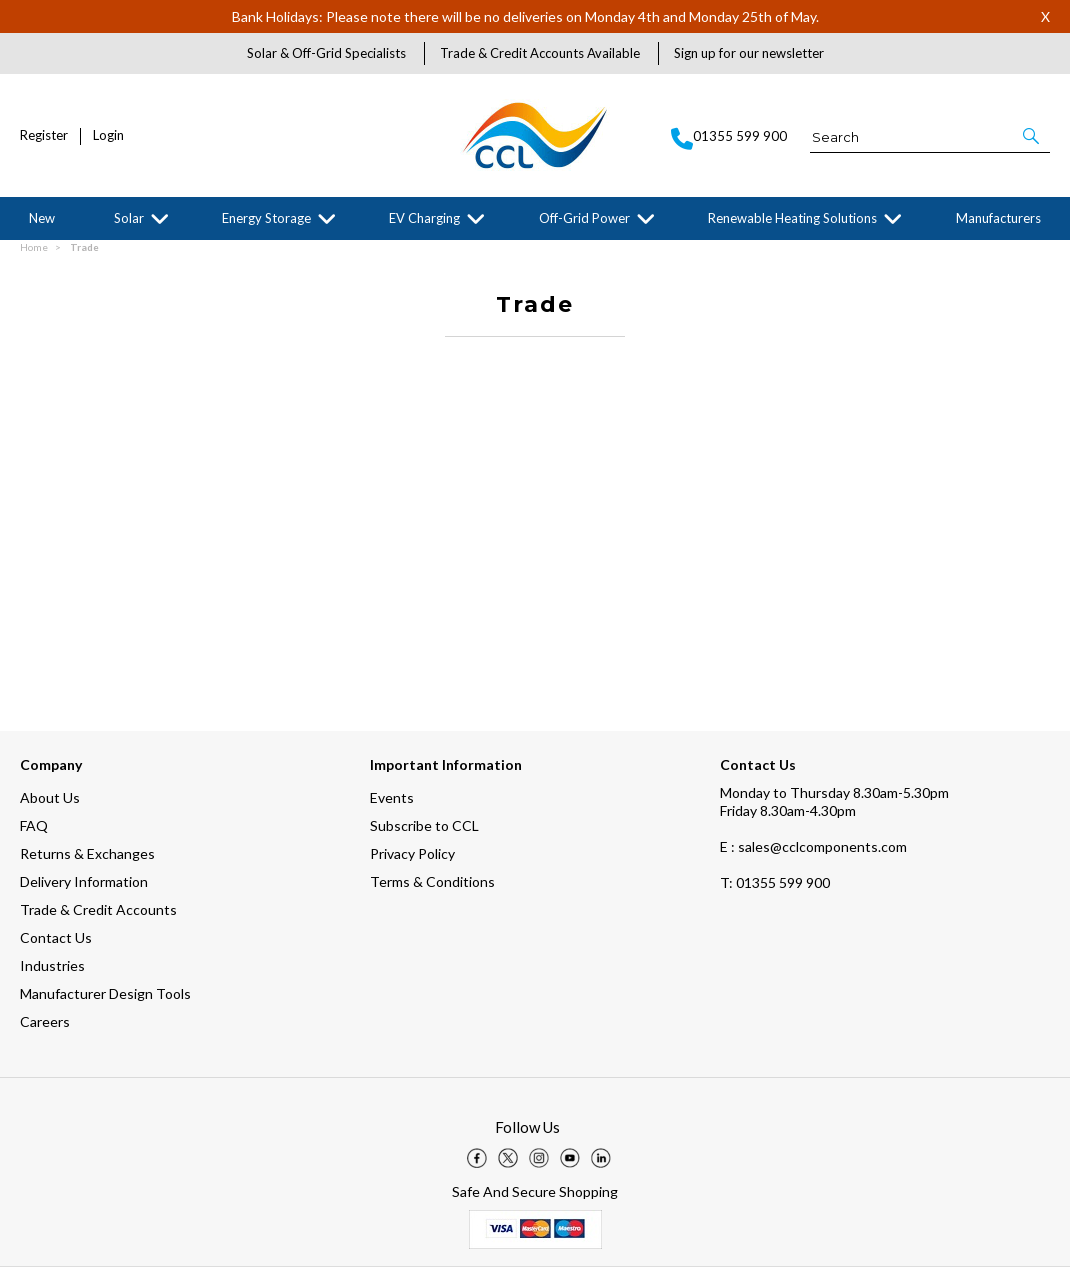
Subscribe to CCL (424, 834)
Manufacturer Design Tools (105, 1002)
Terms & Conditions (432, 890)
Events (392, 806)
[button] (1032, 136)
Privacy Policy (412, 862)
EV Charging (424, 218)
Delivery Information (84, 890)
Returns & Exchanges (87, 862)
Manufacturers (998, 218)
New (42, 218)
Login (108, 135)
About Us (50, 806)
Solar (129, 218)
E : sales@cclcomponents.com (813, 855)
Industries (52, 974)
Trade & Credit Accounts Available (540, 53)
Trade (84, 256)
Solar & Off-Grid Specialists (326, 53)
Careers (45, 1030)
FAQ (34, 834)
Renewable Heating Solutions (792, 218)
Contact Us (56, 946)
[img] (477, 1167)
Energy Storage (266, 218)
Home (34, 256)
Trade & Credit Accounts (98, 918)
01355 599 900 (775, 891)
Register (44, 135)
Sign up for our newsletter (749, 53)
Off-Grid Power (584, 218)
